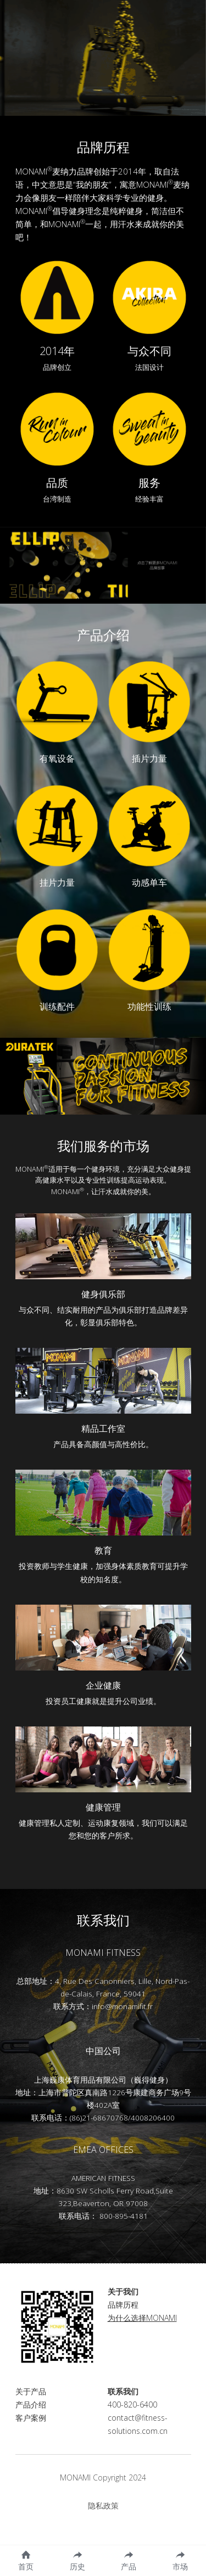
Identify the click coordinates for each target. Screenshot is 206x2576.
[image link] (57, 297)
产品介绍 (30, 2418)
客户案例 (30, 2431)
